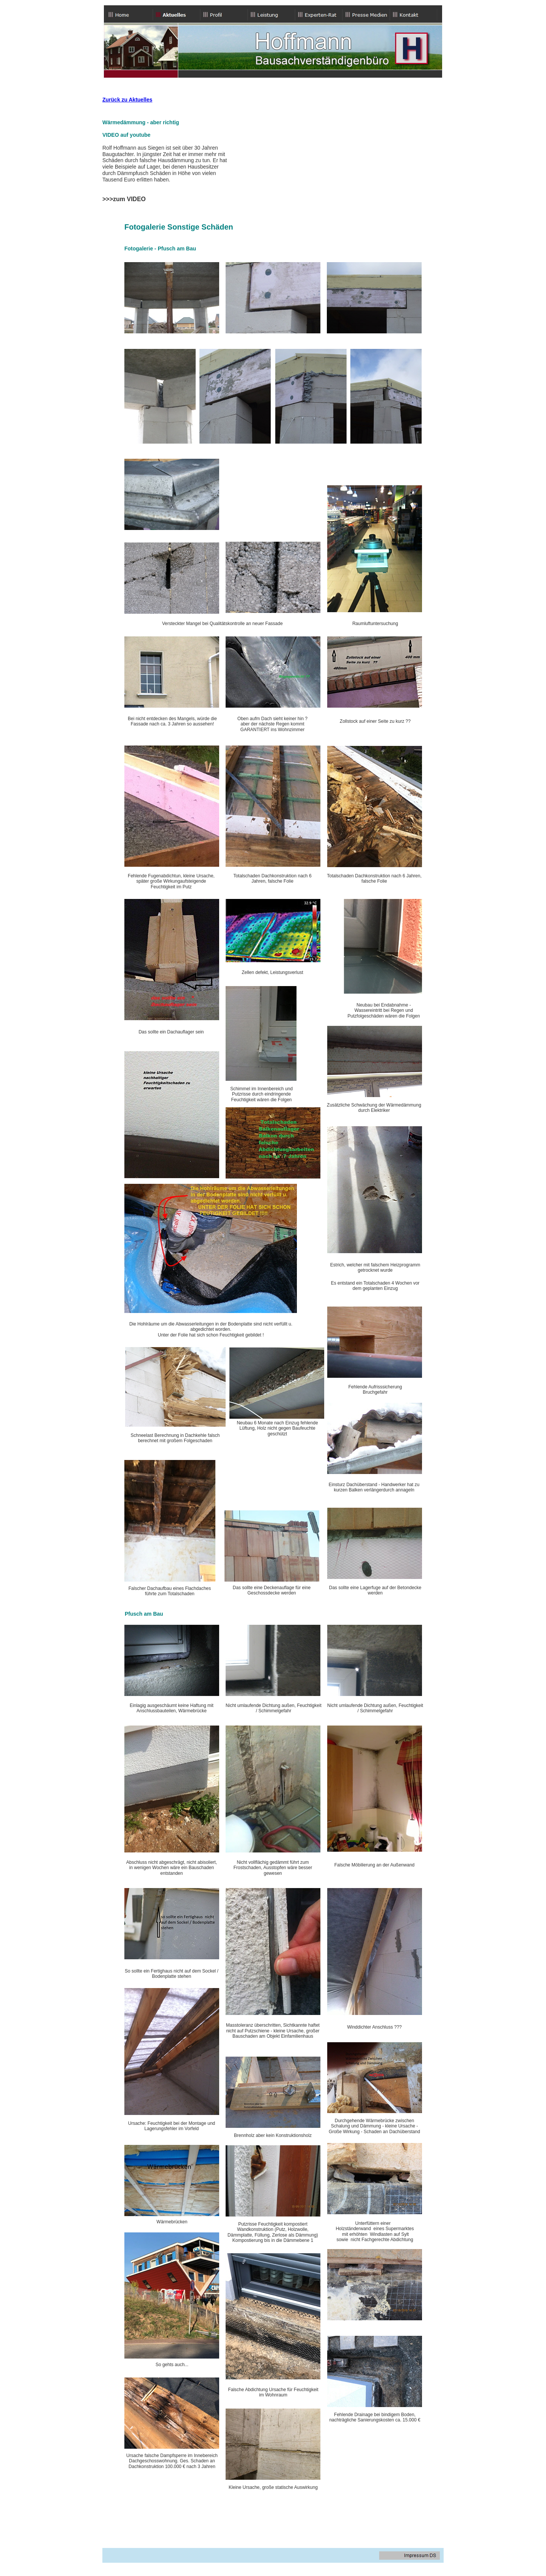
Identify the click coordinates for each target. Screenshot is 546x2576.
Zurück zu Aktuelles (127, 100)
